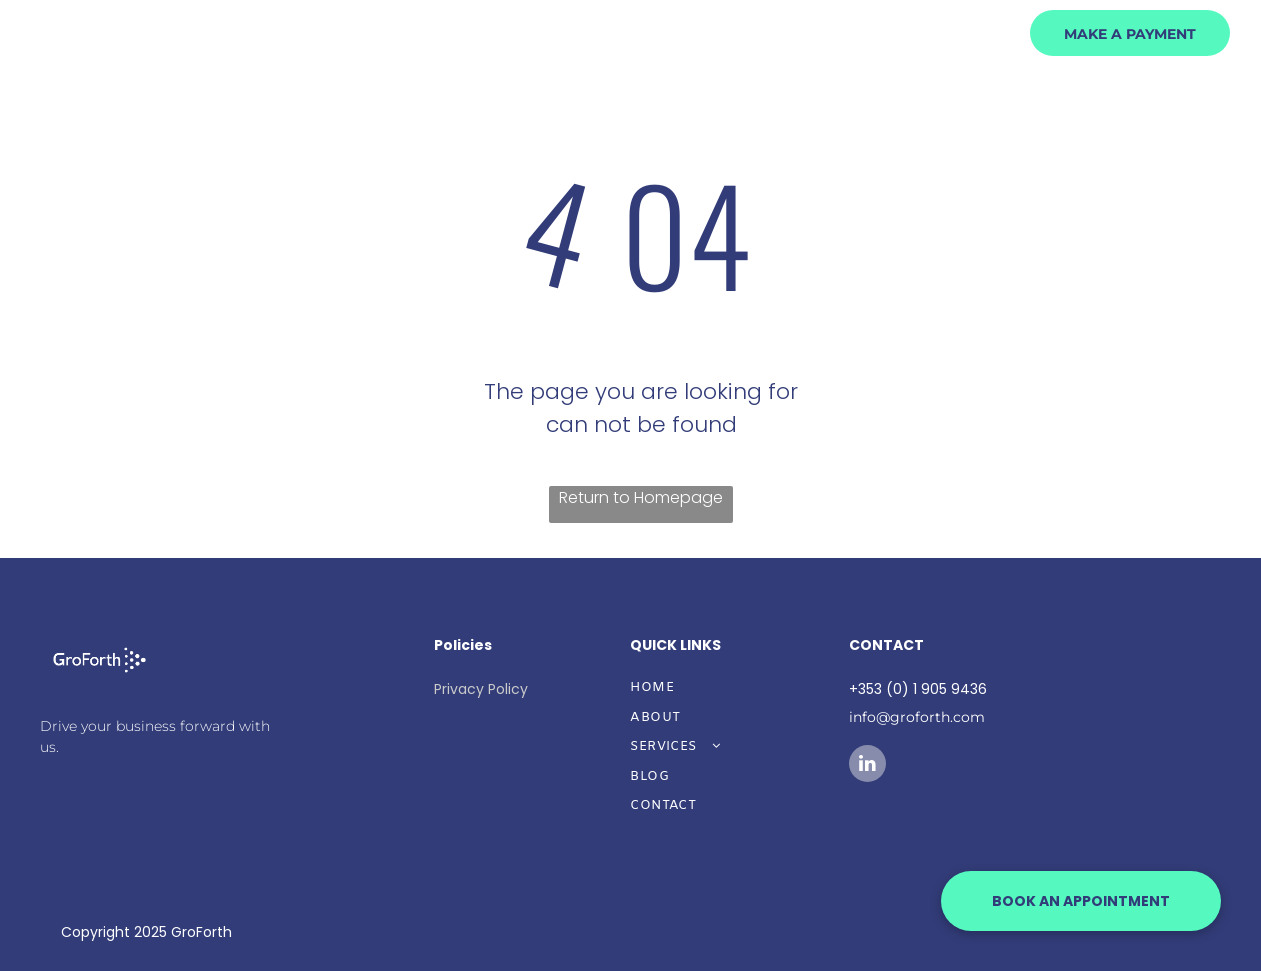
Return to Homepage (641, 497)
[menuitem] (753, 99)
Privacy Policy (481, 689)
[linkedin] (867, 766)
